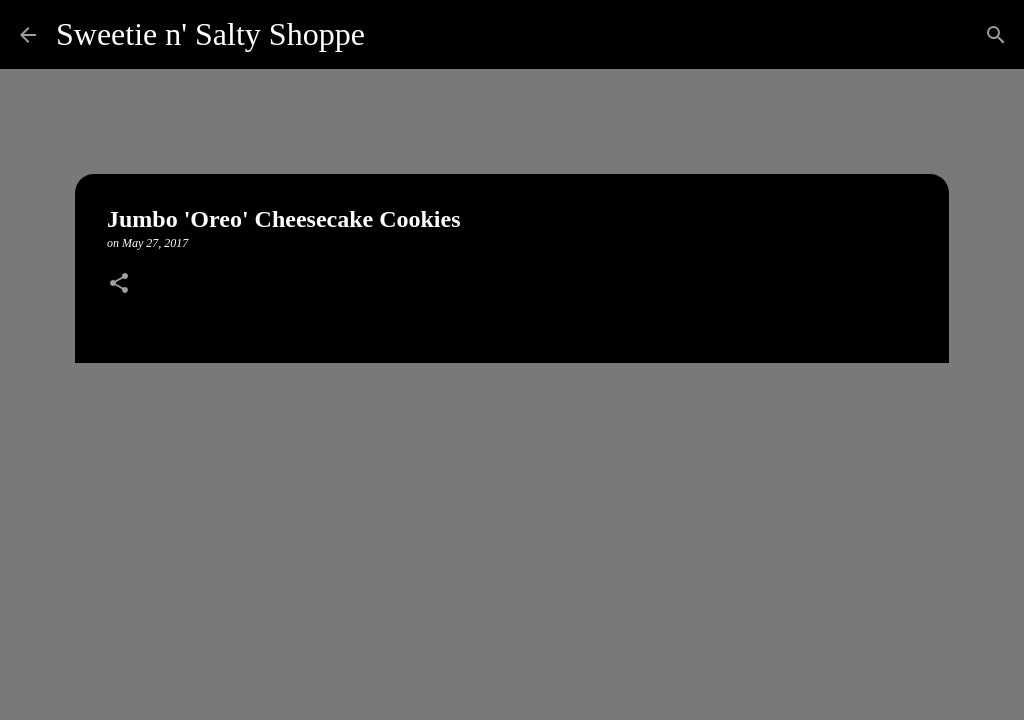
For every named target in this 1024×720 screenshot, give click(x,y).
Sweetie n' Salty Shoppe (210, 34)
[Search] (393, 35)
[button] (119, 285)
